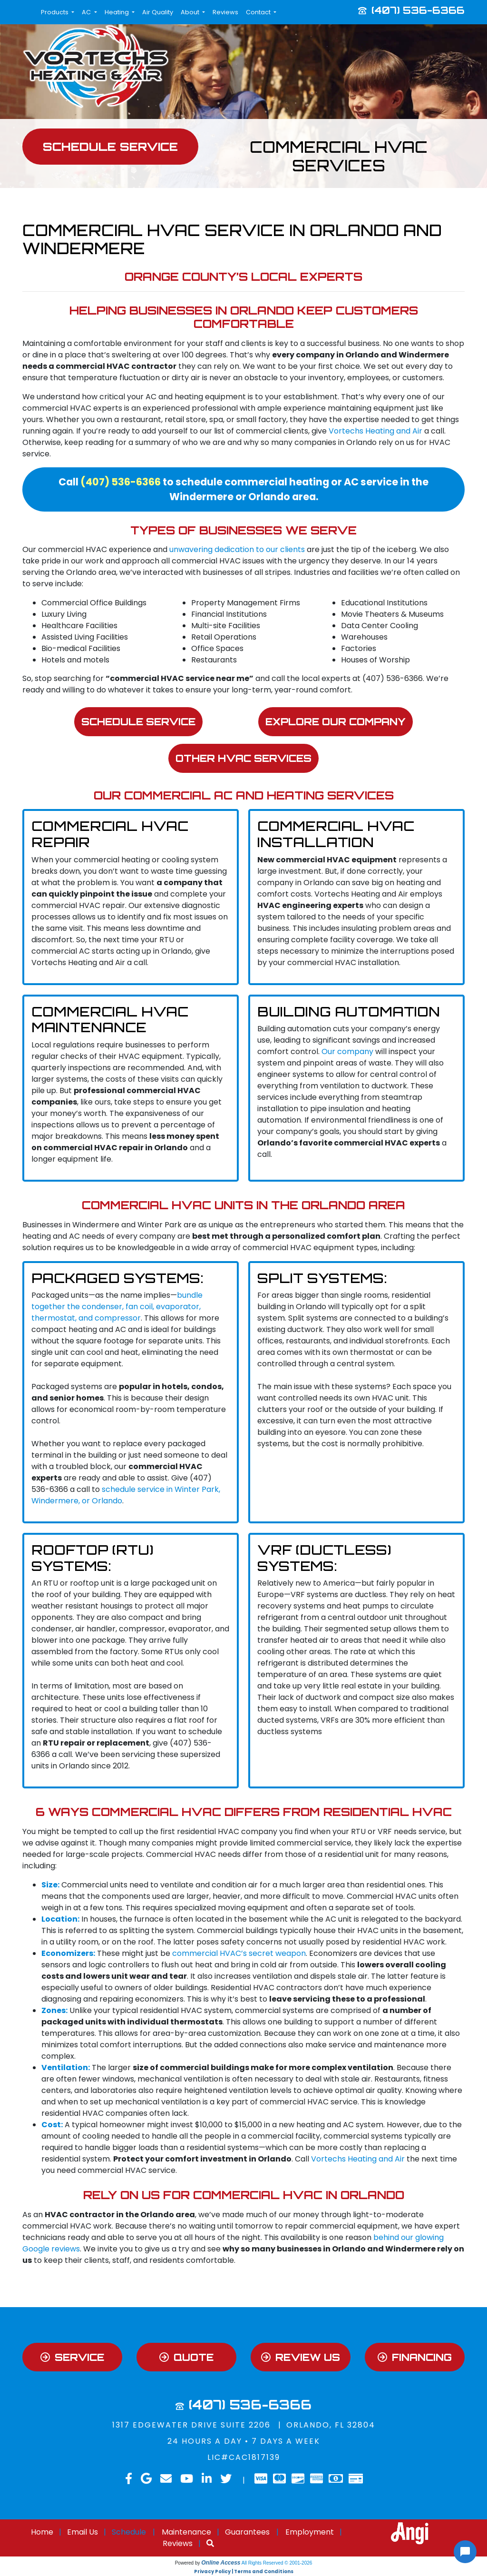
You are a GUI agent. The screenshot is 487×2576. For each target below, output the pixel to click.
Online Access (220, 2563)
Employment (309, 2532)
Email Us (82, 2532)
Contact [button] (259, 12)
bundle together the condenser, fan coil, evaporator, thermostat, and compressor (117, 1307)
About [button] (191, 12)
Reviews (225, 12)
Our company (347, 1051)
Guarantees (247, 2532)
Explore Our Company (336, 721)
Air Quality (157, 12)
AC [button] (87, 12)
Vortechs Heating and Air (375, 430)
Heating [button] (117, 12)
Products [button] (55, 12)
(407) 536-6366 (418, 10)
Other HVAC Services (244, 758)
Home (42, 2532)
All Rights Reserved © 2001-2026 (277, 2563)
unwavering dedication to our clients (237, 549)
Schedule (129, 2532)
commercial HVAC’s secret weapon (239, 1953)
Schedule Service (138, 721)
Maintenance (186, 2532)
